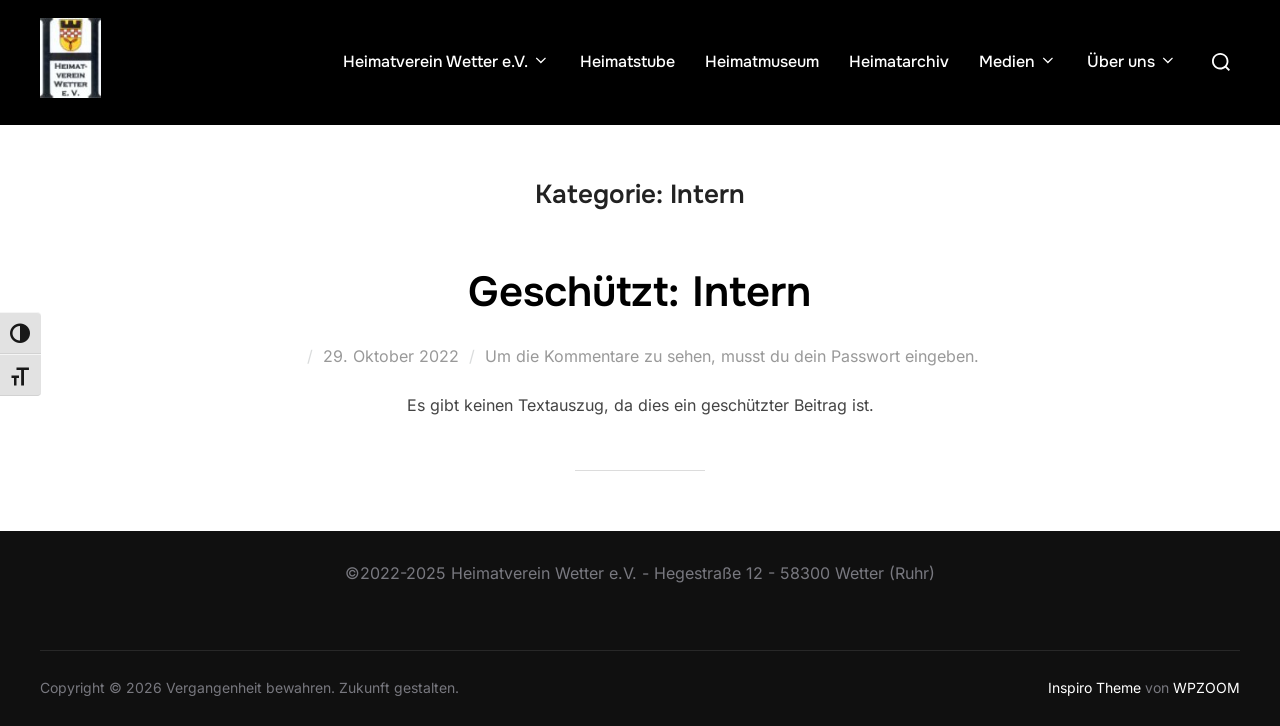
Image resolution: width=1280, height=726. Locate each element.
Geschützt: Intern (639, 292)
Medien (1018, 61)
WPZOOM (1206, 687)
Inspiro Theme (1094, 687)
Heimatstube (627, 61)
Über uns (1132, 61)
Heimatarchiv (899, 61)
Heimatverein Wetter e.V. (446, 61)
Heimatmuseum (762, 61)
